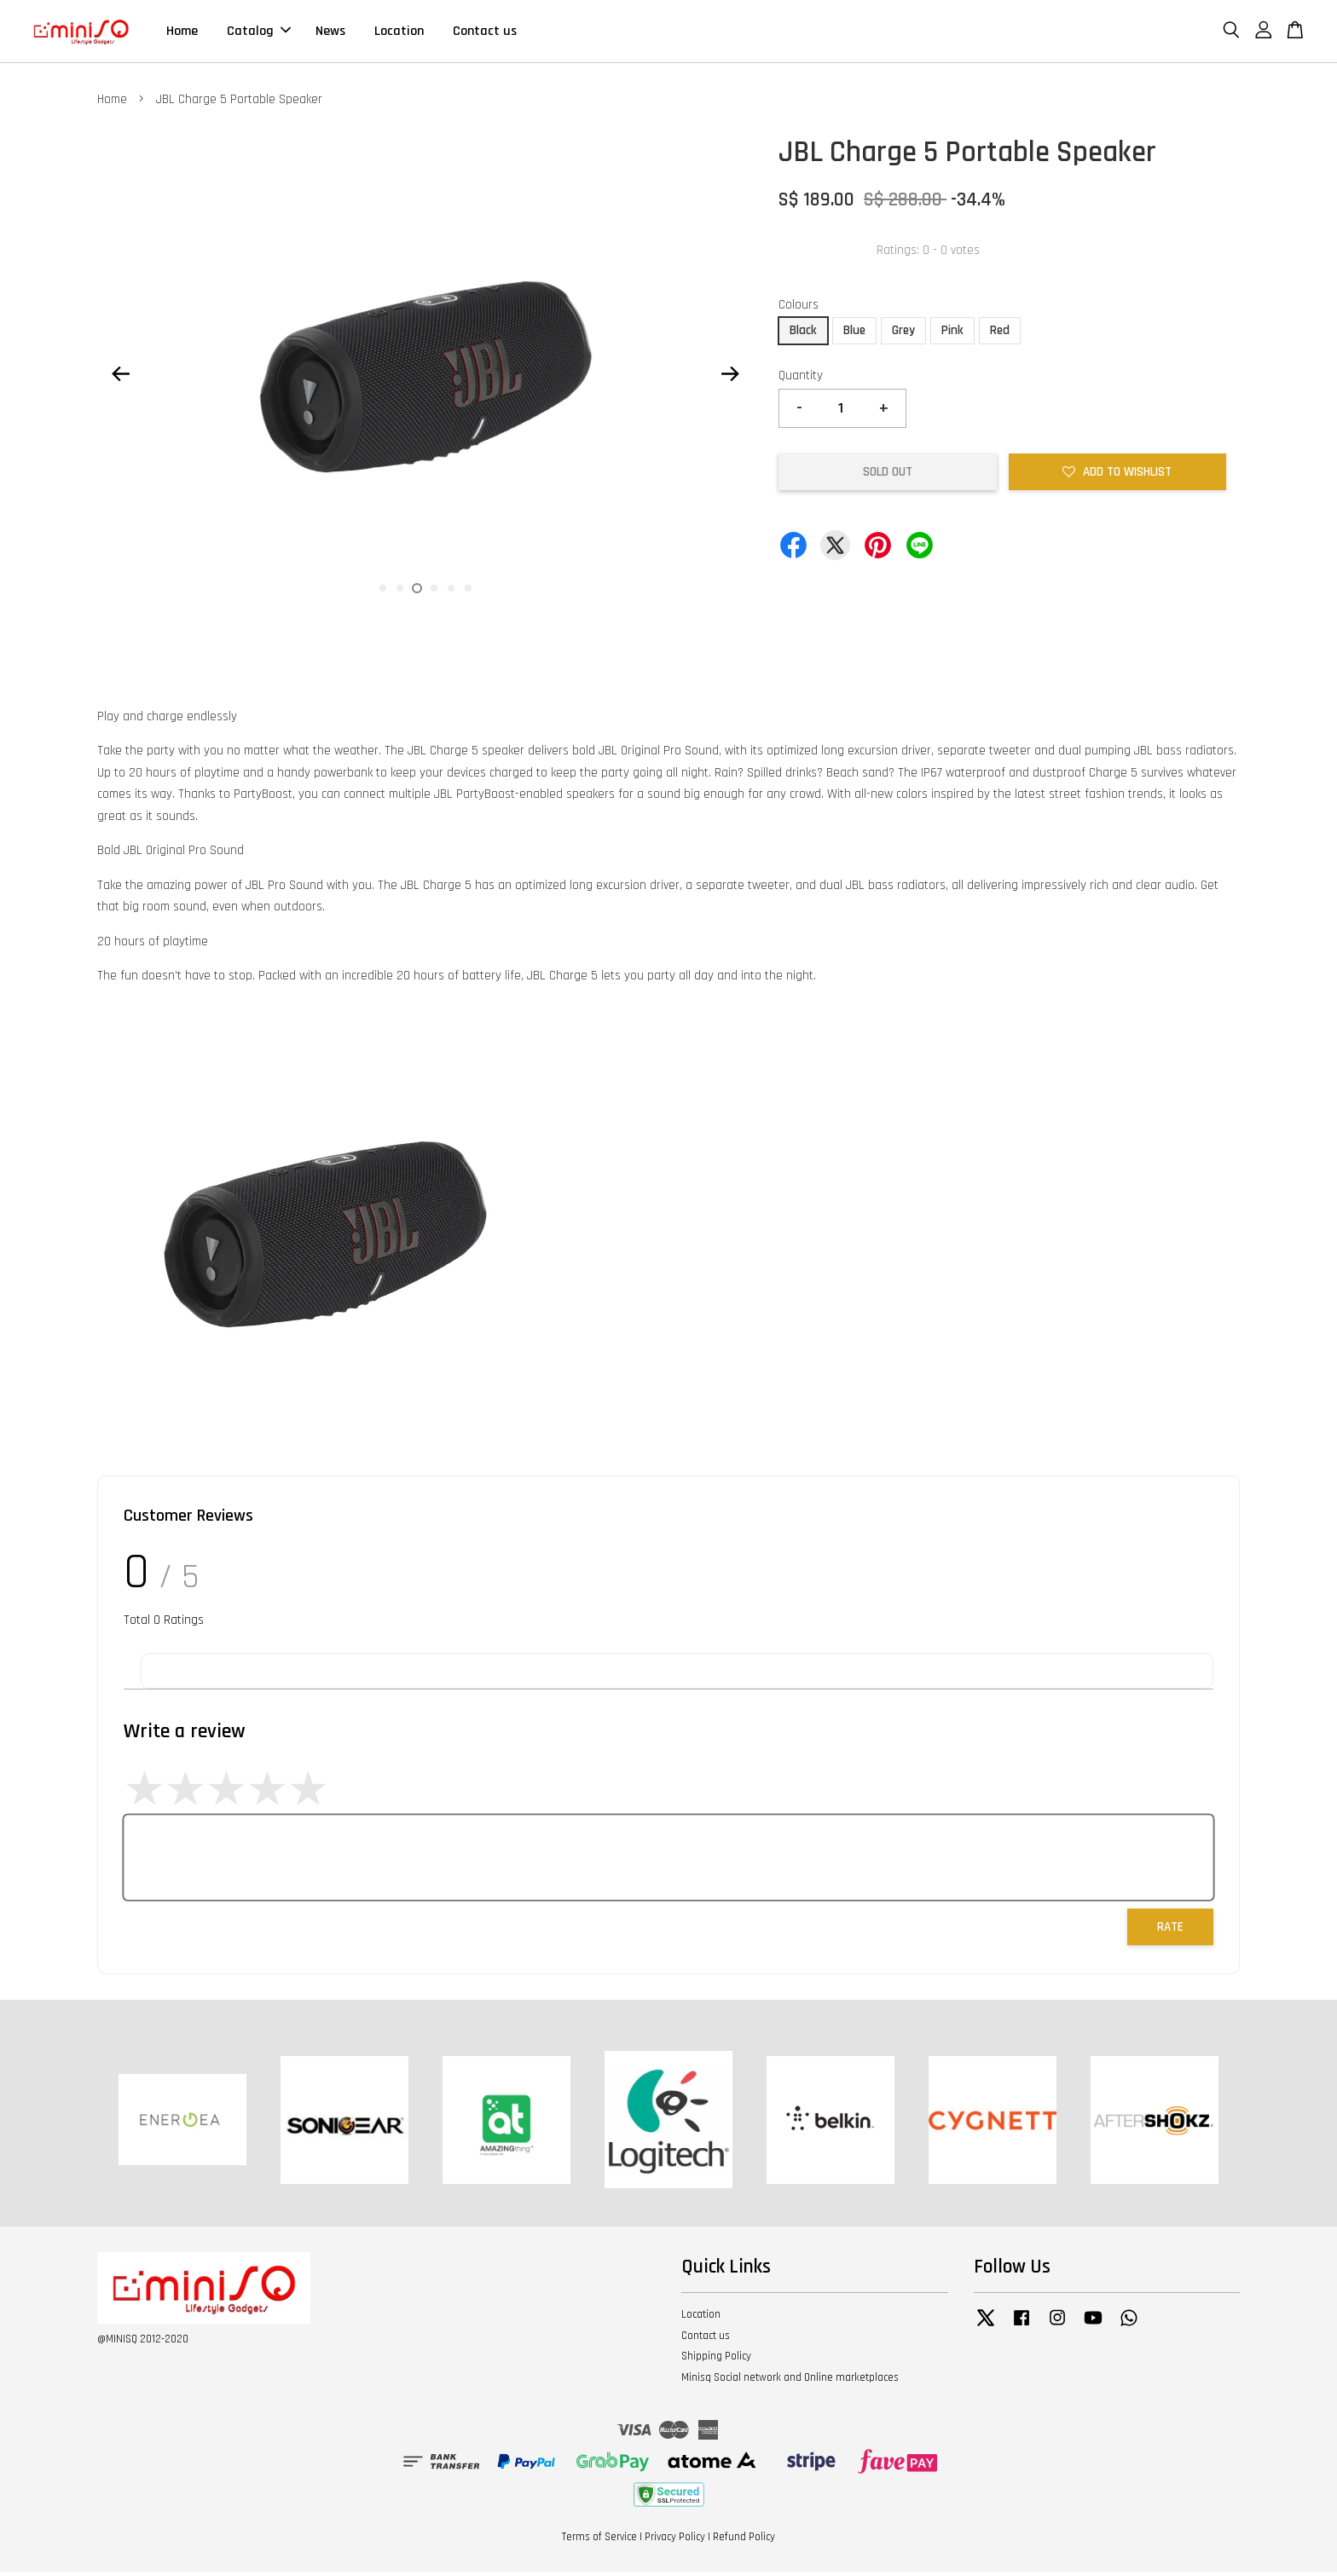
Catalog (259, 33)
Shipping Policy (716, 2360)
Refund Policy (744, 2540)
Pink (952, 334)
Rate (1170, 1930)
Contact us (485, 33)
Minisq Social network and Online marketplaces (790, 2381)
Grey (903, 334)
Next (730, 377)
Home (182, 33)
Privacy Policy (675, 2540)
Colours (798, 308)
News (330, 33)
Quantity (800, 380)
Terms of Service (599, 2540)
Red (1000, 334)
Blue (854, 334)
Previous (120, 377)
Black (803, 334)
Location (399, 33)
